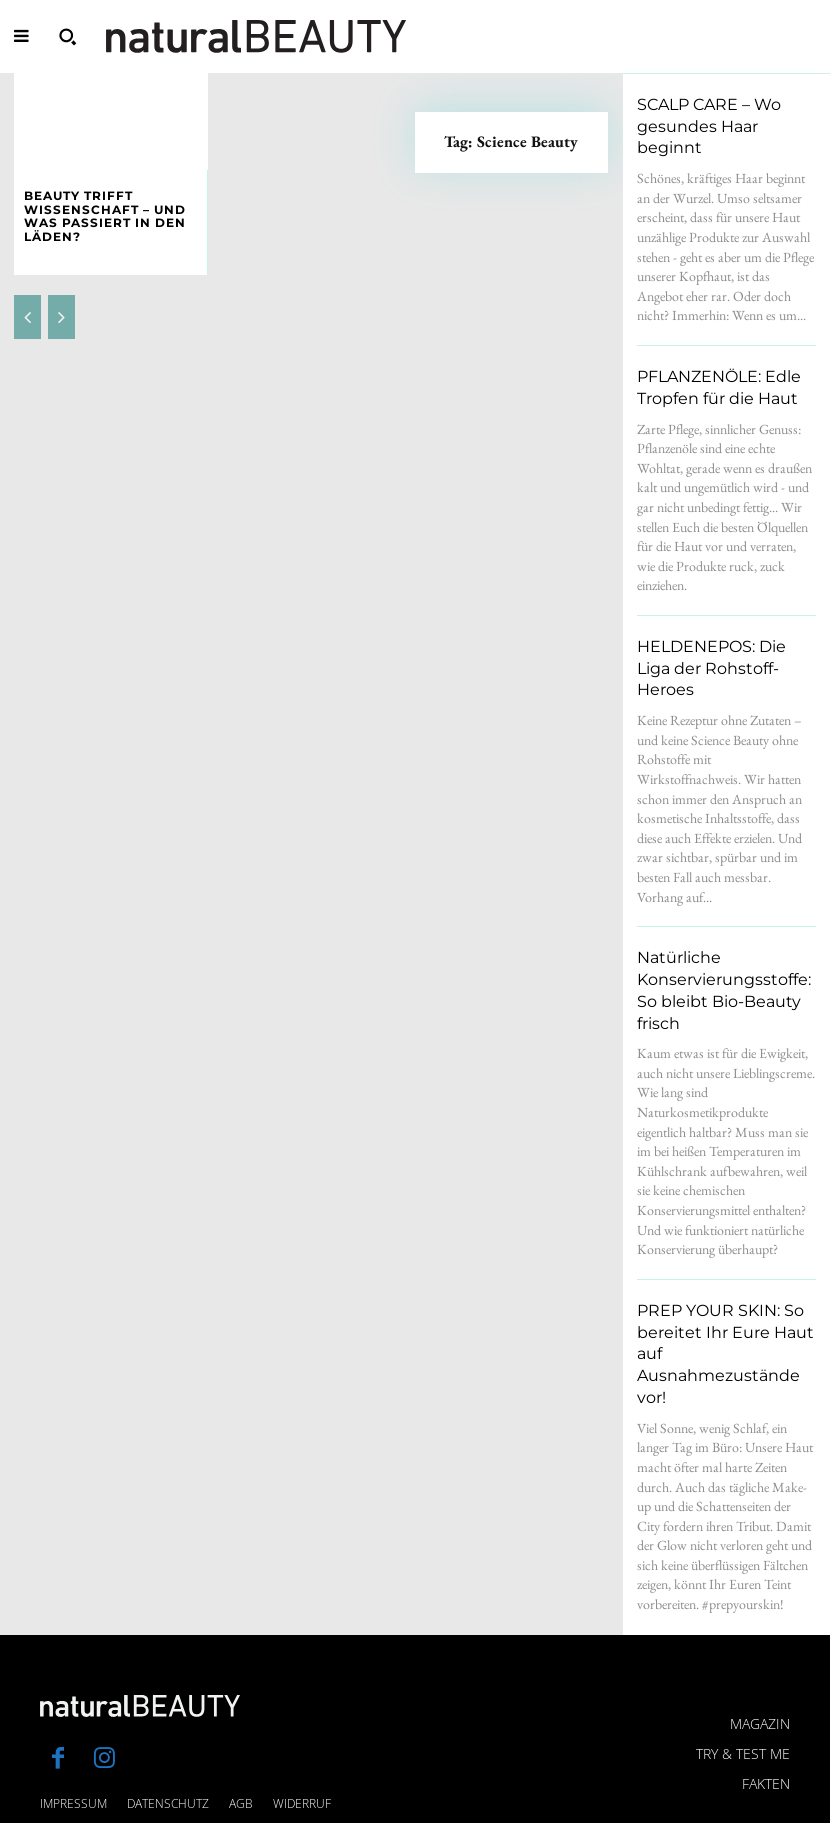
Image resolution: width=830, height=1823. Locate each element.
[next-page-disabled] (61, 298)
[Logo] (256, 36)
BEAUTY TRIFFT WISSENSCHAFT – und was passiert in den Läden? (108, 207)
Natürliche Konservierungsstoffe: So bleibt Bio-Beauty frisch (724, 922)
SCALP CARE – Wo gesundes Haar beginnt (718, 114)
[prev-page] (27, 298)
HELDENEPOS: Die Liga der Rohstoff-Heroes (719, 627)
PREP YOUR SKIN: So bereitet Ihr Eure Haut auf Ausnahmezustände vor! (726, 1248)
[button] (67, 36)
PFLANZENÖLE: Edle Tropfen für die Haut (708, 361)
